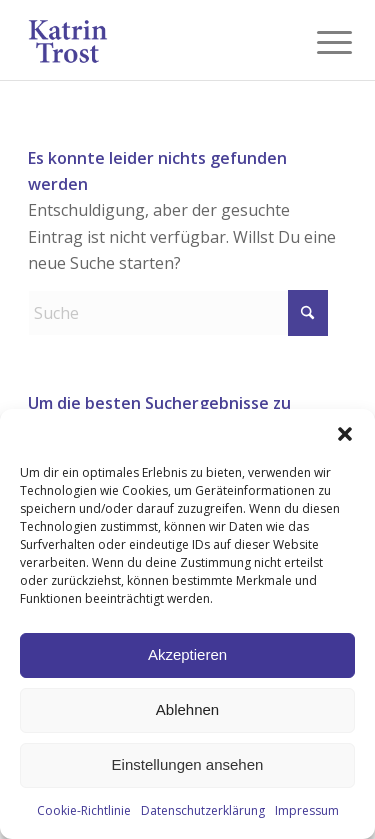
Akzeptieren (187, 654)
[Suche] (178, 313)
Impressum (307, 810)
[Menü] (319, 42)
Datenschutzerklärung (203, 810)
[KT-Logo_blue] (155, 40)
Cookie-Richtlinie (84, 810)
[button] (345, 434)
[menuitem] (319, 42)
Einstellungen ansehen (188, 764)
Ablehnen (187, 709)
